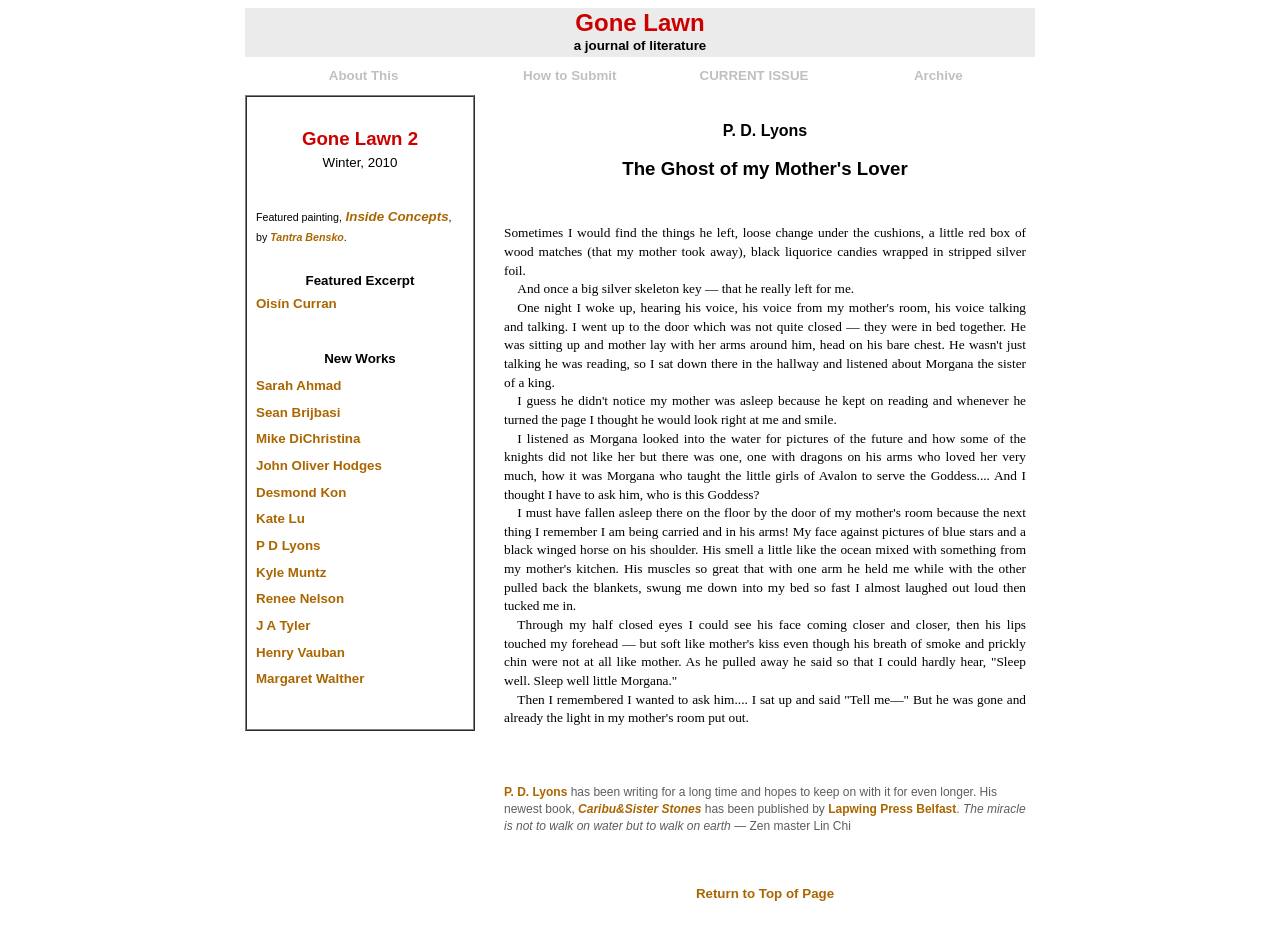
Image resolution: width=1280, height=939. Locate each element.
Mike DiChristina (308, 438)
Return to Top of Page (765, 893)
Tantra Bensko (307, 237)
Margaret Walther (310, 678)
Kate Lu (280, 518)
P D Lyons (288, 545)
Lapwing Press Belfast (892, 809)
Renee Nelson (300, 598)
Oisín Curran (296, 303)
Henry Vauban (300, 652)
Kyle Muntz (291, 572)
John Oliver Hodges (319, 465)
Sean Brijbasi (298, 412)
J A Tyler (283, 625)
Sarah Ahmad (298, 385)
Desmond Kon (301, 492)
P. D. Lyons (535, 792)
